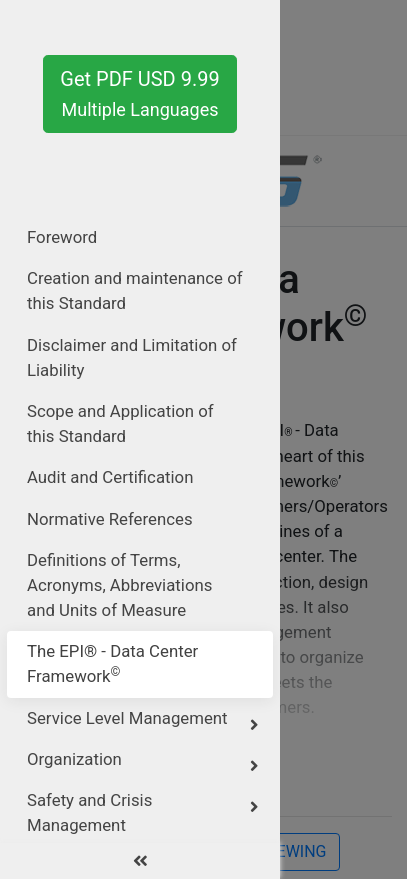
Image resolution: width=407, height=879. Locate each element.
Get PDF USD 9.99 (139, 93)
